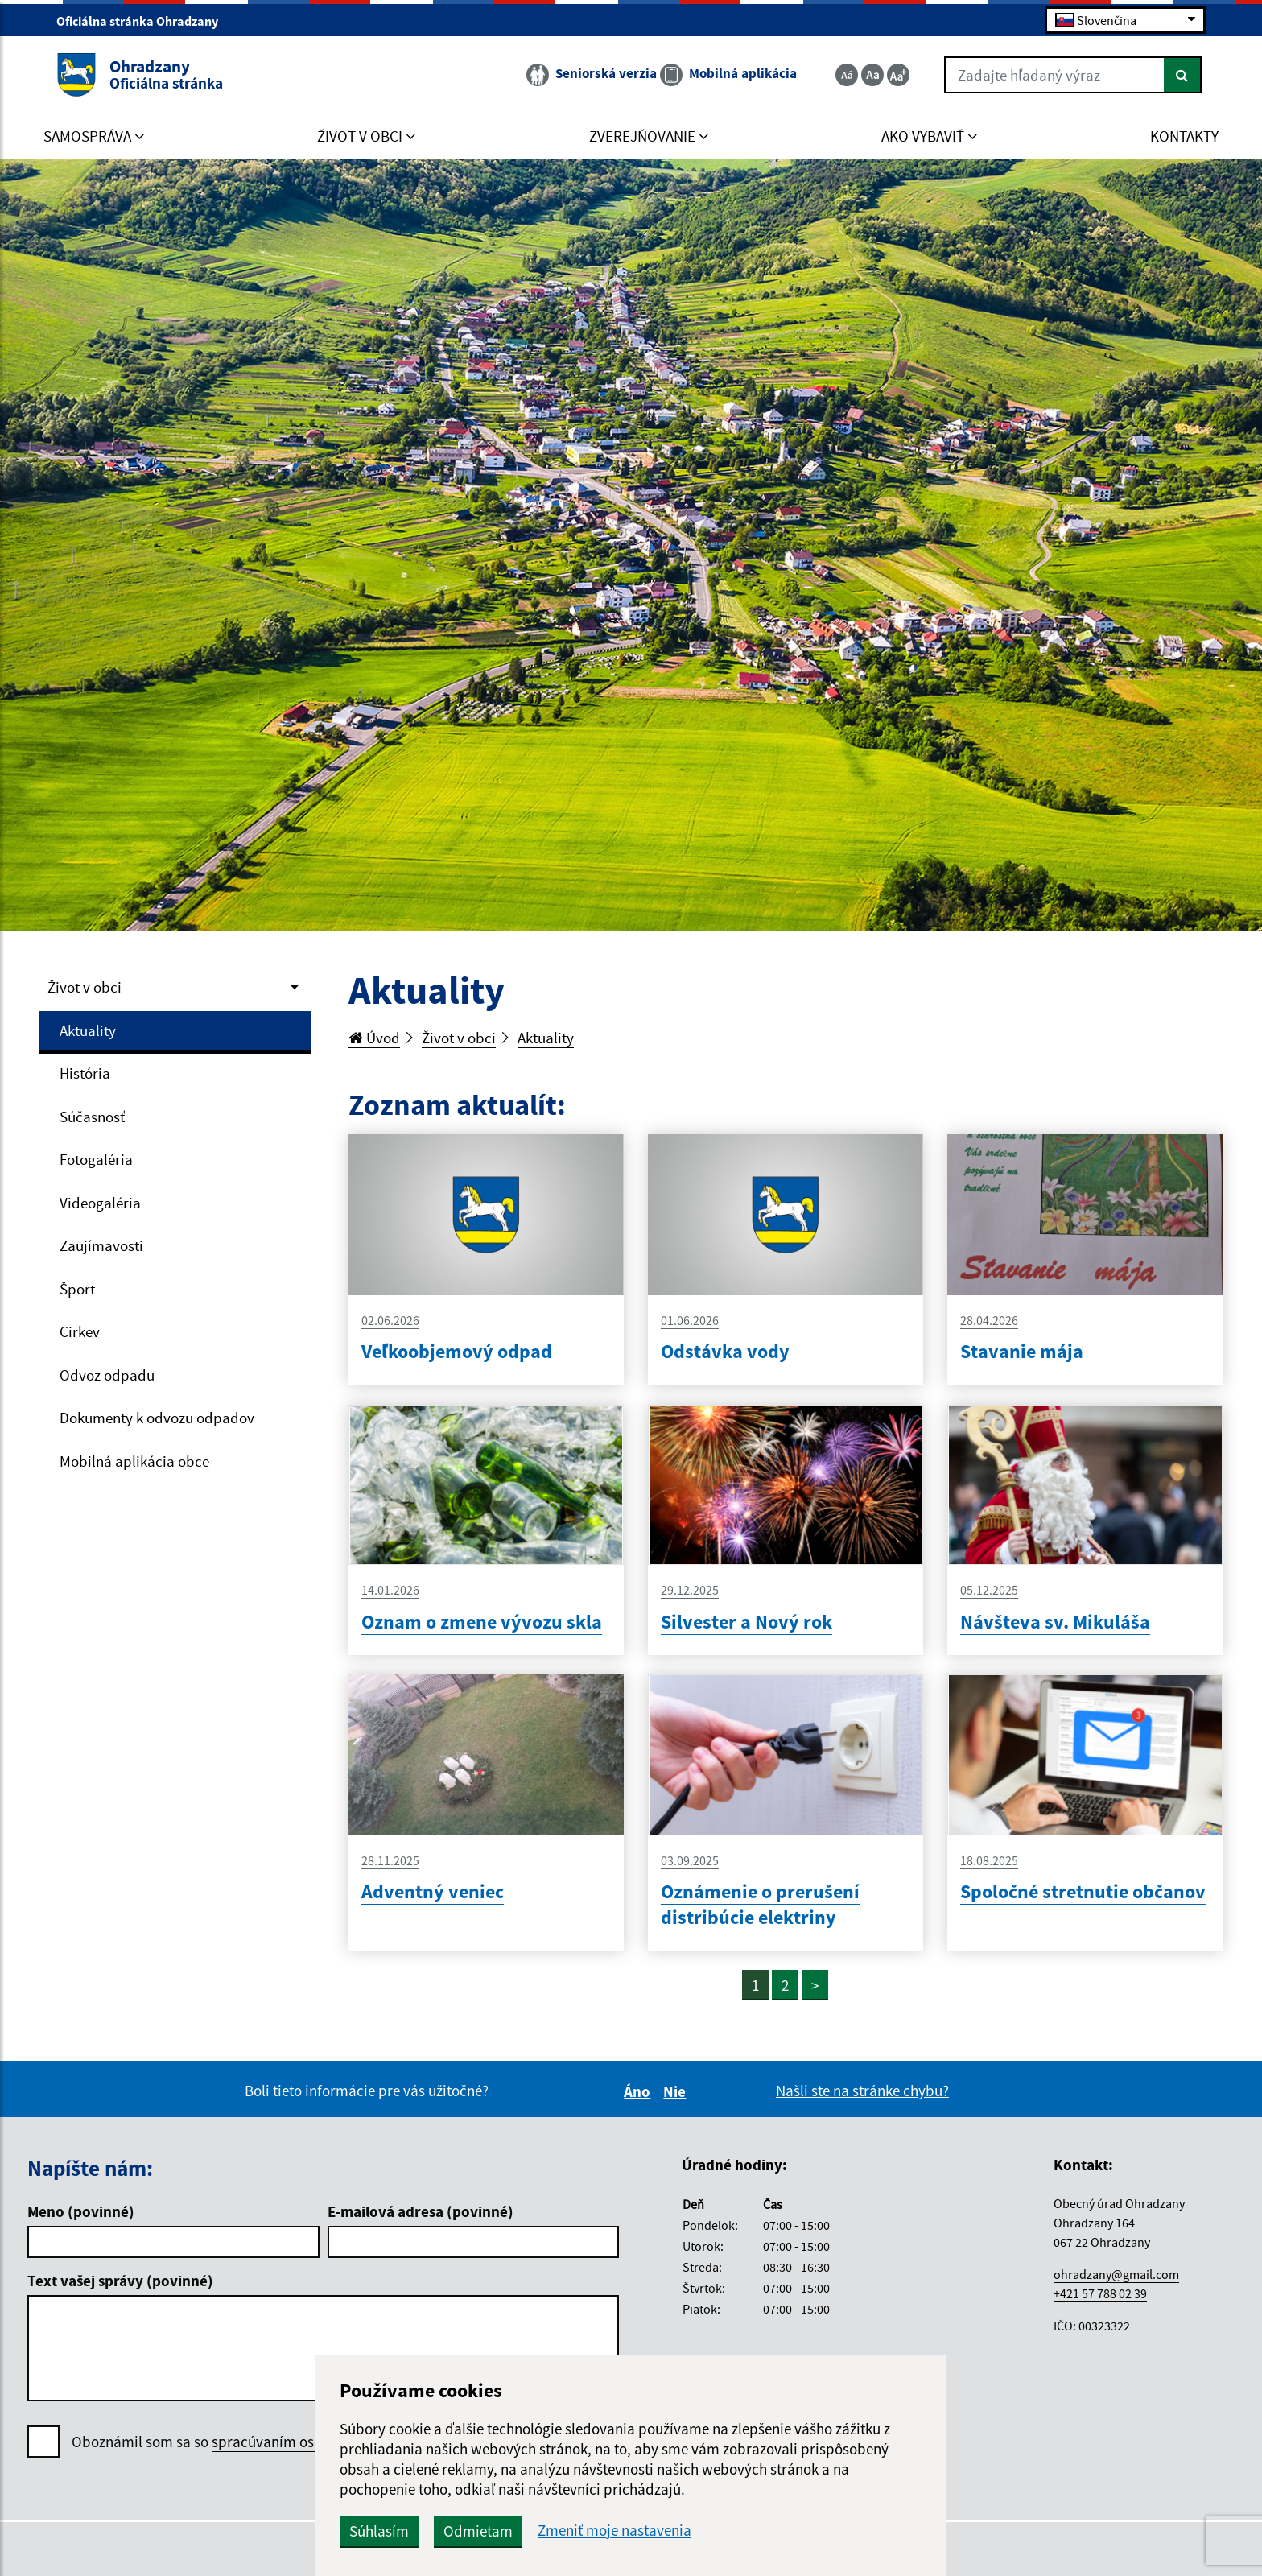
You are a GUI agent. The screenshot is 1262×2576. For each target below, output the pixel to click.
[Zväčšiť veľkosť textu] (898, 75)
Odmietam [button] (478, 2531)
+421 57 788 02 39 (1100, 2293)
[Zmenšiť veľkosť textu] (846, 75)
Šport (77, 1288)
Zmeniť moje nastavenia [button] (614, 2530)
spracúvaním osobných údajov (310, 2441)
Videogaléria (100, 1202)
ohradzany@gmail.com (1116, 2274)
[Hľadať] (1183, 74)
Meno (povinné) (80, 2211)
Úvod (374, 1037)
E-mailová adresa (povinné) (420, 2211)
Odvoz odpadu (107, 1375)
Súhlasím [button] (379, 2531)
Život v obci (84, 987)
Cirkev (80, 1331)
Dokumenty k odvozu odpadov (157, 1417)
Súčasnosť (92, 1116)
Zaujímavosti (101, 1245)
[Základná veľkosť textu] (872, 75)
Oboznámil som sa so (240, 2442)
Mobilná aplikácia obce (134, 1461)
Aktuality (88, 1030)
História (85, 1073)
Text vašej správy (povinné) (120, 2280)
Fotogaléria (96, 1159)
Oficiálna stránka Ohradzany (144, 21)
